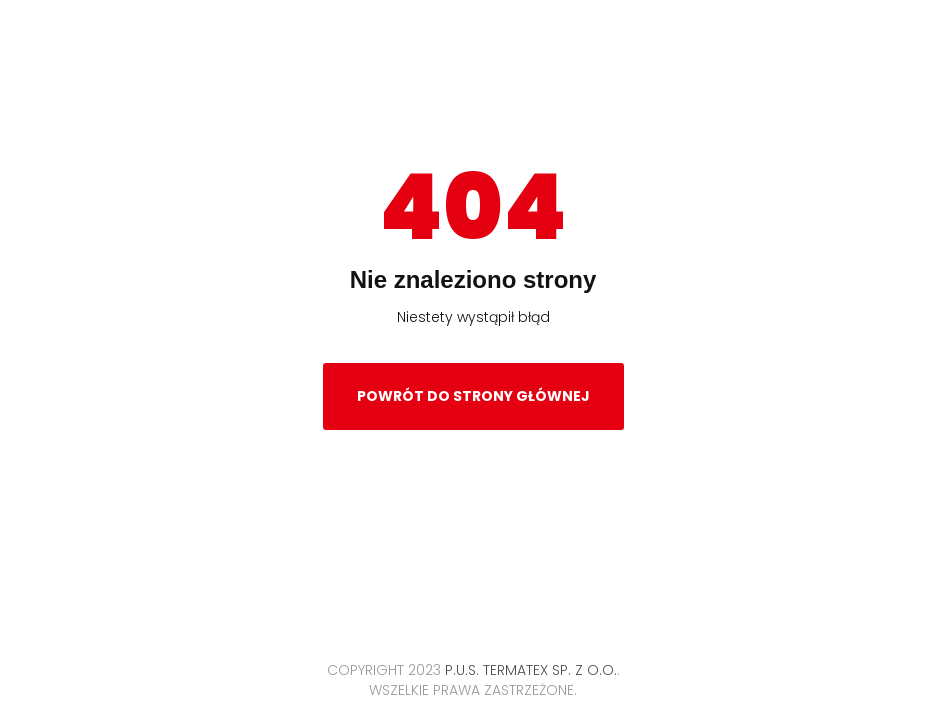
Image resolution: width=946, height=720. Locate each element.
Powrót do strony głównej (473, 396)
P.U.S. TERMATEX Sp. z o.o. (531, 670)
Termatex (473, 66)
